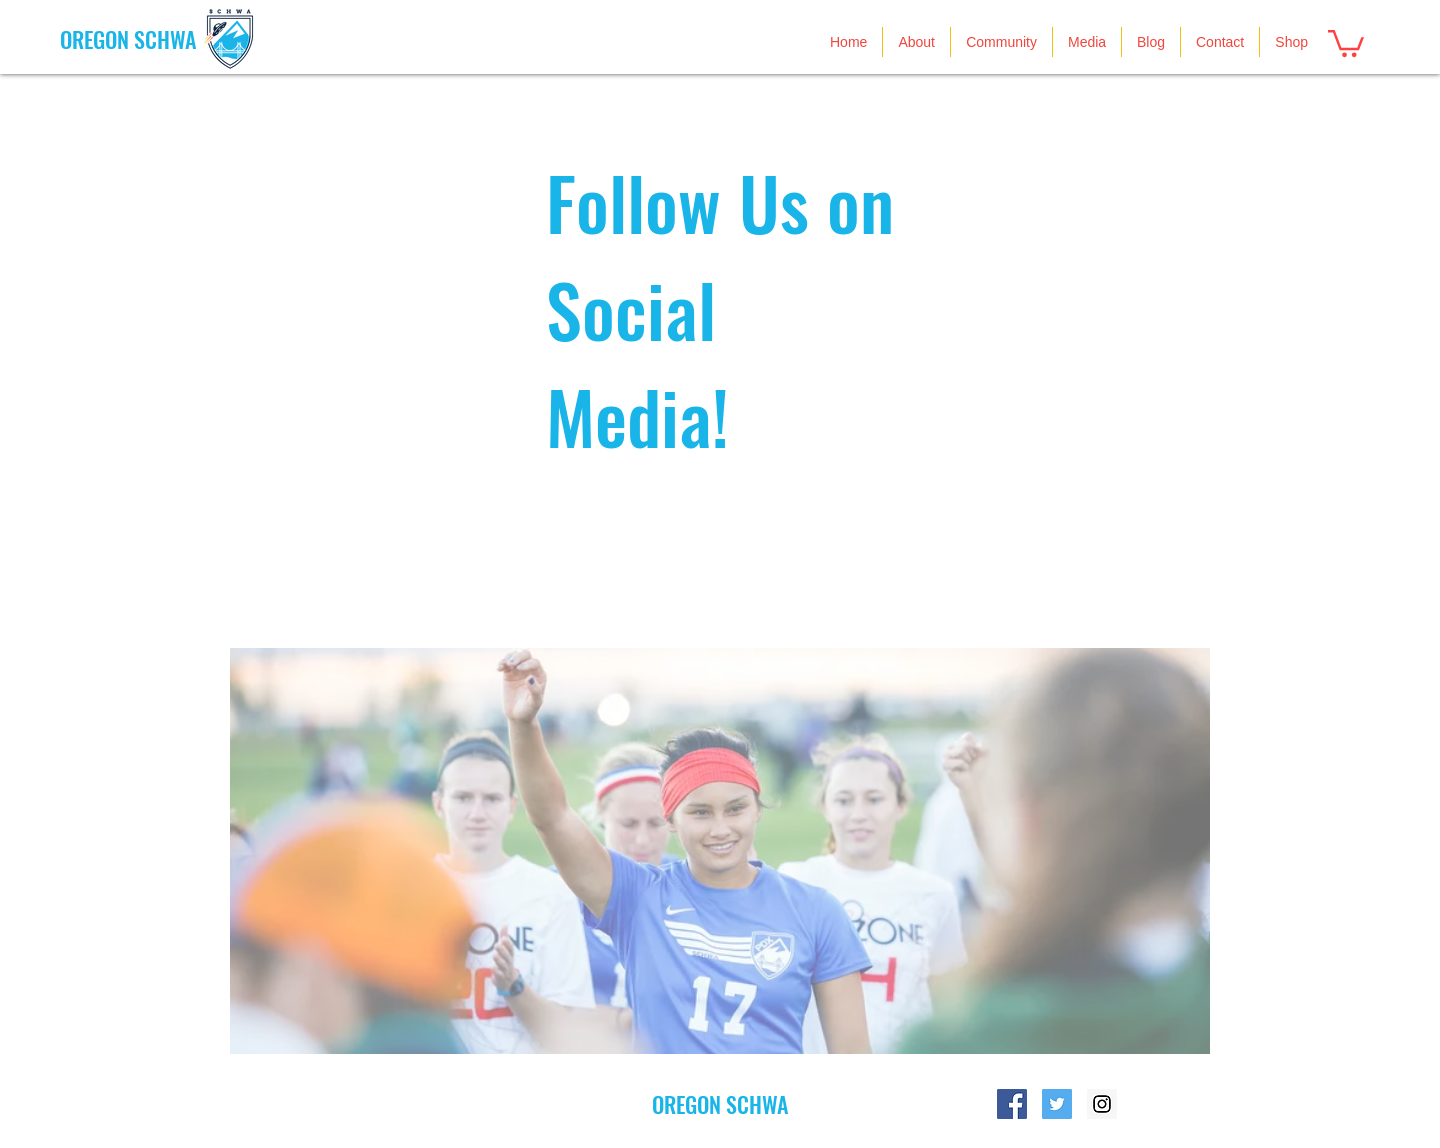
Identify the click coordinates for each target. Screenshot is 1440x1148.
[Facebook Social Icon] (1012, 1104)
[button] (1346, 42)
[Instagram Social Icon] (1102, 1104)
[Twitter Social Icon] (1057, 1104)
